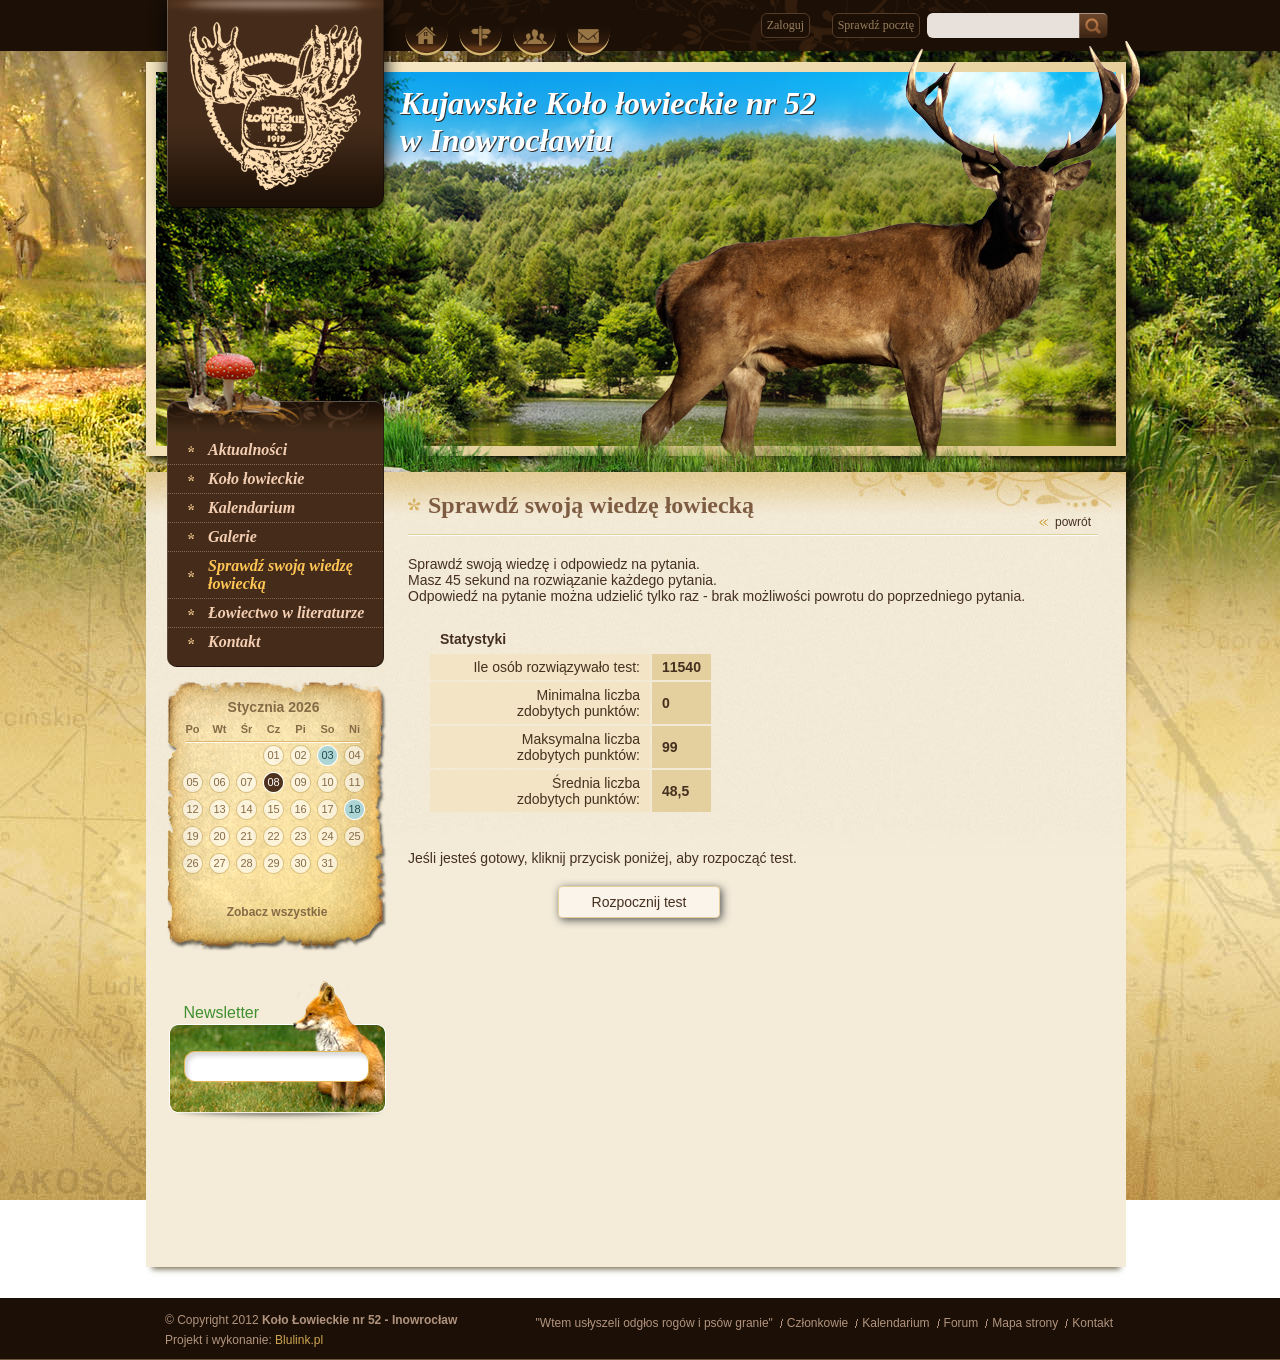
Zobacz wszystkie (277, 912)
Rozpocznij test (639, 902)
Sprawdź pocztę (876, 25)
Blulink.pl (299, 1340)
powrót (1073, 522)
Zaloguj (785, 25)
